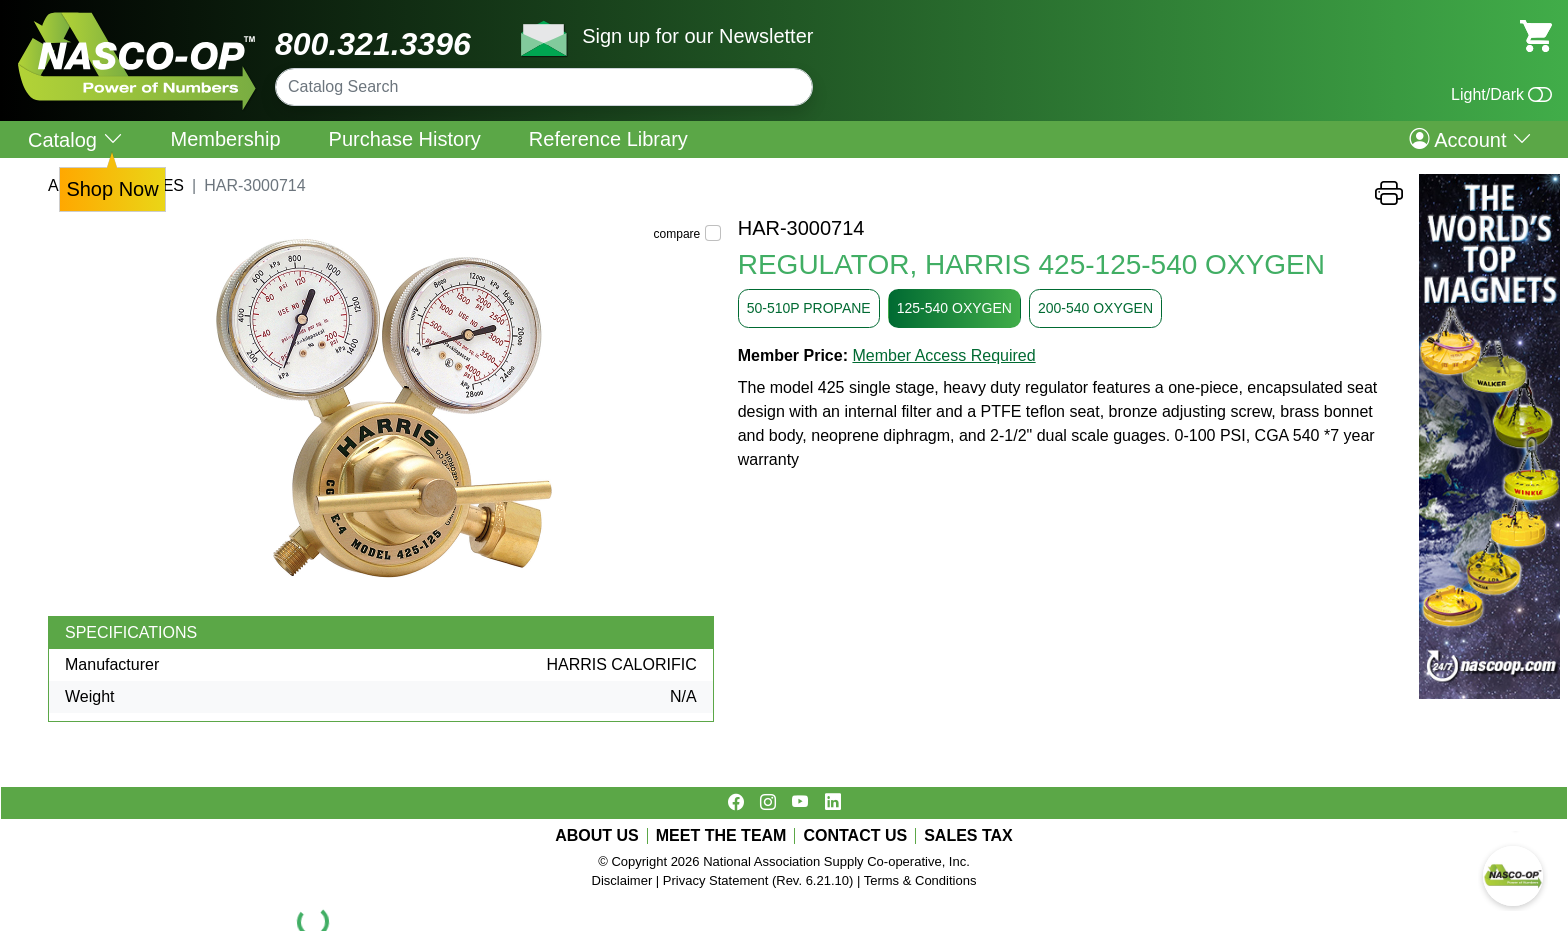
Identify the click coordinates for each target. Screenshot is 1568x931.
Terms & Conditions (920, 880)
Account (1470, 139)
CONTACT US (855, 836)
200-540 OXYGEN (1095, 308)
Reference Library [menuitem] (608, 139)
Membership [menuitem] (226, 139)
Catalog (75, 139)
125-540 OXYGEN (954, 308)
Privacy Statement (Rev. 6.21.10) (758, 880)
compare (677, 234)
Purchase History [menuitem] (405, 139)
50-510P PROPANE (809, 308)
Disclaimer (622, 880)
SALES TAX (968, 836)
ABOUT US (597, 836)
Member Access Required (943, 355)
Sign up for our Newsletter (697, 36)
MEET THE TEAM (721, 836)
